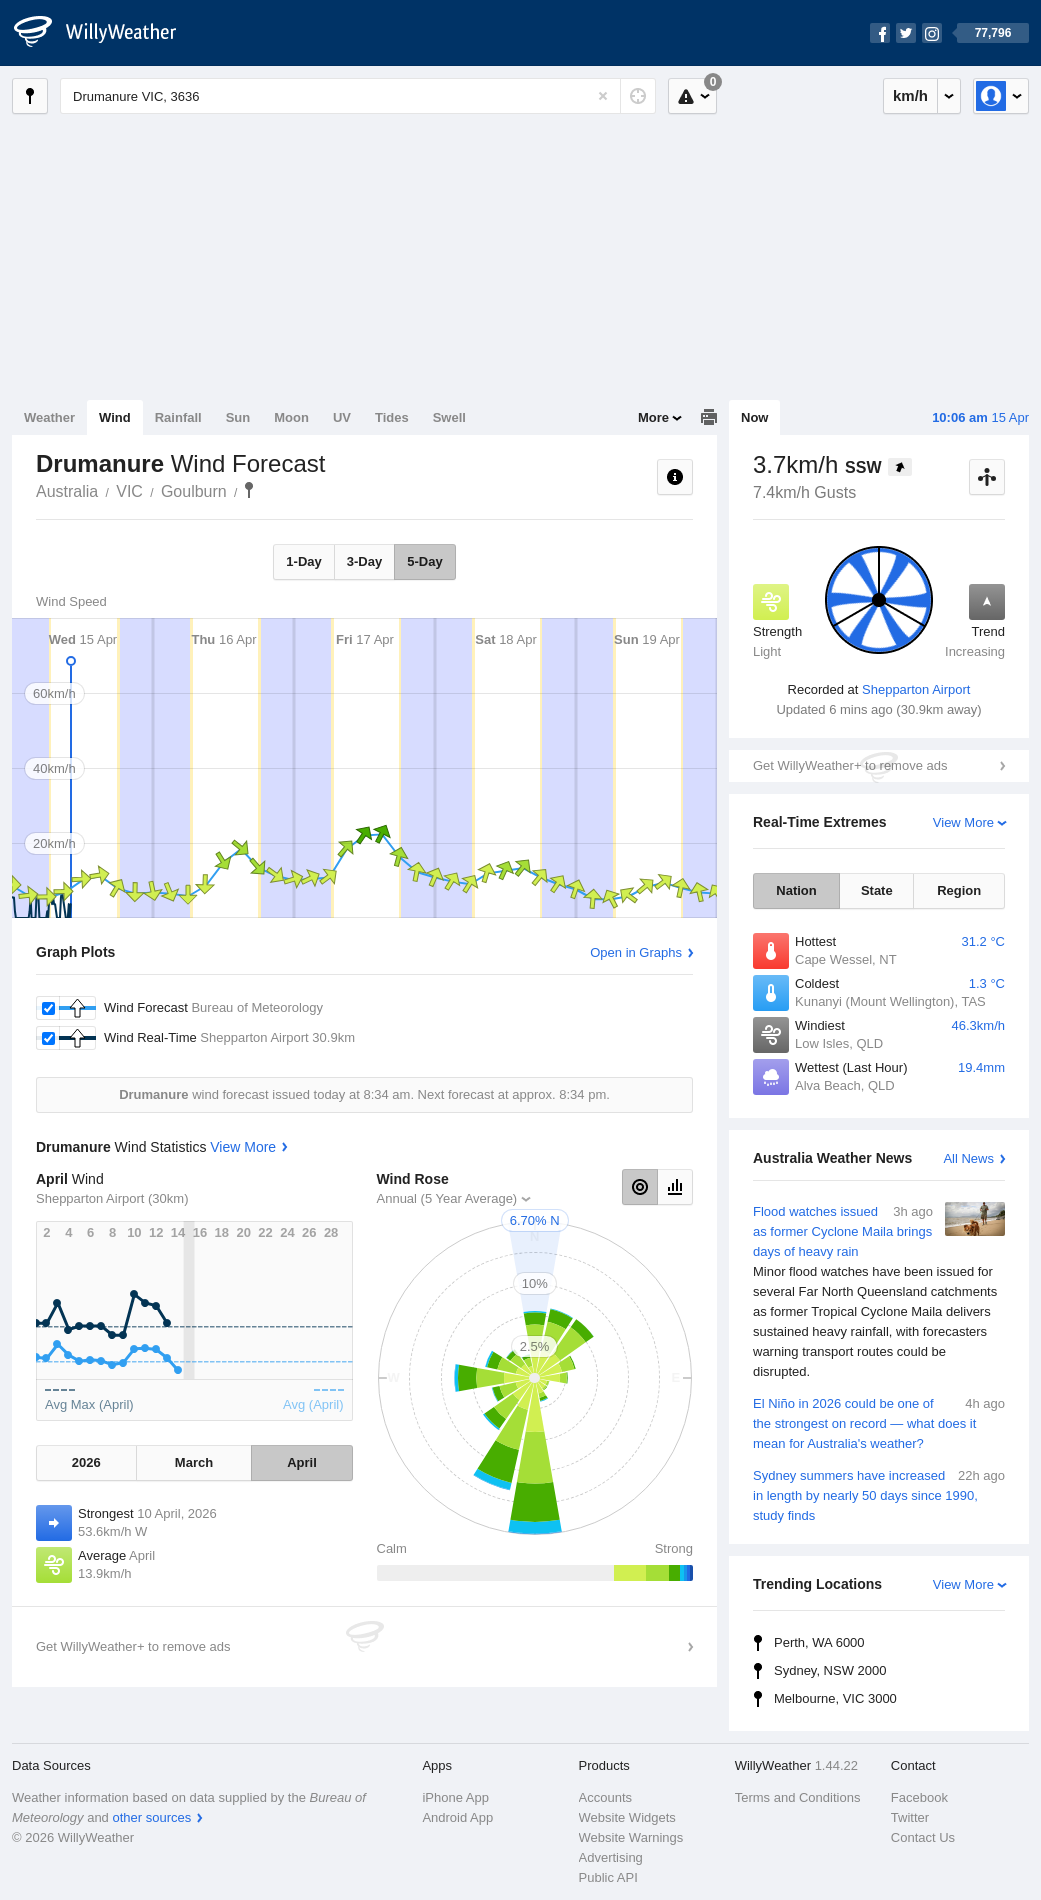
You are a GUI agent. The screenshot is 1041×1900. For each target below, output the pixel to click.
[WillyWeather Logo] (106, 33)
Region (959, 890)
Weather (49, 417)
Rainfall (178, 417)
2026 (86, 1462)
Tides (392, 417)
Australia (67, 491)
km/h (910, 95)
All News (968, 1158)
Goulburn (194, 491)
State (877, 890)
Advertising (611, 1857)
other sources (151, 1817)
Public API (608, 1877)
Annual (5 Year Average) (447, 1198)
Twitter (910, 1817)
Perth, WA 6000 (819, 1642)
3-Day (364, 561)
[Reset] (603, 96)
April (302, 1462)
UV (342, 417)
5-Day (424, 561)
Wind (115, 417)
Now (754, 417)
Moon (291, 417)
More (653, 417)
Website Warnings (631, 1837)
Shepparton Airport (916, 689)
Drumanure (249, 490)
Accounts (605, 1797)
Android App (457, 1817)
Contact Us (923, 1837)
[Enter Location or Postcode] (358, 96)
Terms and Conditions (798, 1797)
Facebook (919, 1797)
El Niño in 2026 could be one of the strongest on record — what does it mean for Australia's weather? (879, 1422)
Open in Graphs (636, 952)
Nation (796, 890)
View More (963, 822)
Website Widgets (627, 1817)
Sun (238, 417)
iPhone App (455, 1797)
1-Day (303, 561)
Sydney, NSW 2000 (830, 1670)
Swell (449, 417)
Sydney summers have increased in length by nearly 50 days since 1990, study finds (879, 1494)
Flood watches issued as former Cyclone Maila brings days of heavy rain (879, 1292)
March (194, 1462)
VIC (129, 491)
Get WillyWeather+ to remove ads (850, 765)
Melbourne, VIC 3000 (835, 1698)
